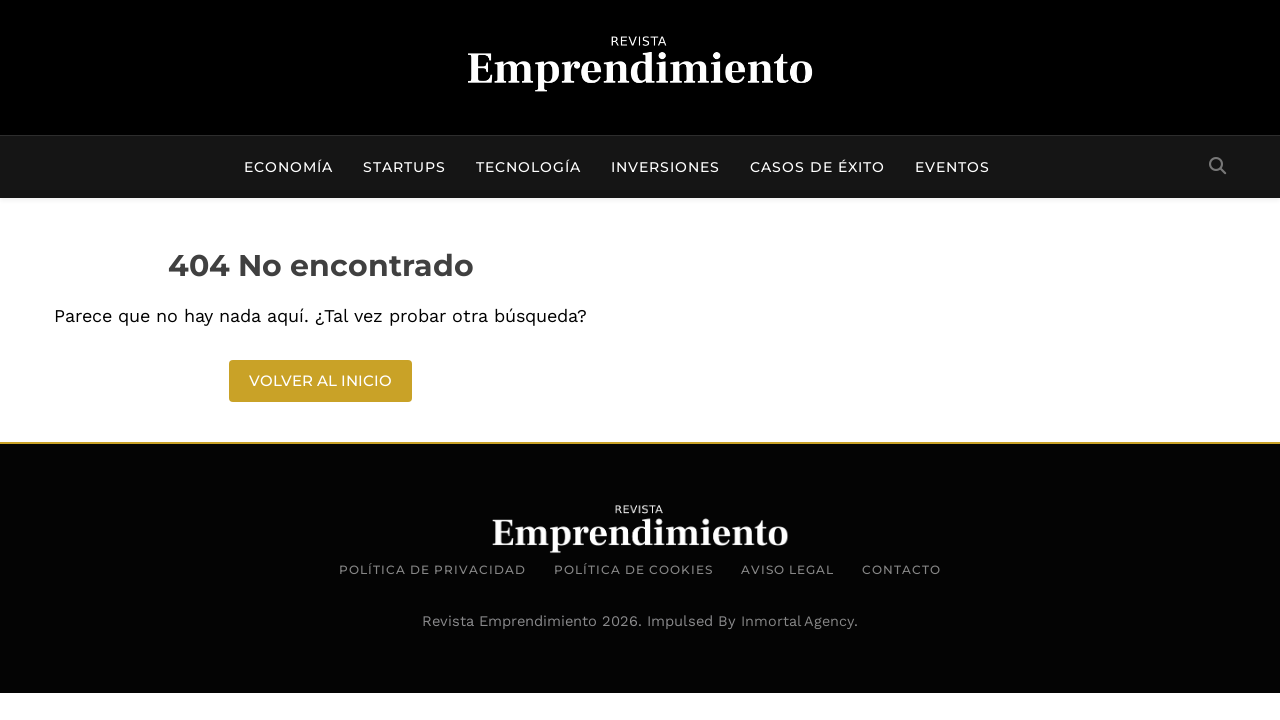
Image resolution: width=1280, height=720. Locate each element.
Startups (404, 167)
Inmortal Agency (797, 621)
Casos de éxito (817, 167)
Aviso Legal (787, 569)
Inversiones (665, 167)
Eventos (952, 167)
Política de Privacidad (432, 569)
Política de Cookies (633, 569)
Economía (288, 167)
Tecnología (528, 167)
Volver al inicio (320, 380)
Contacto (901, 569)
